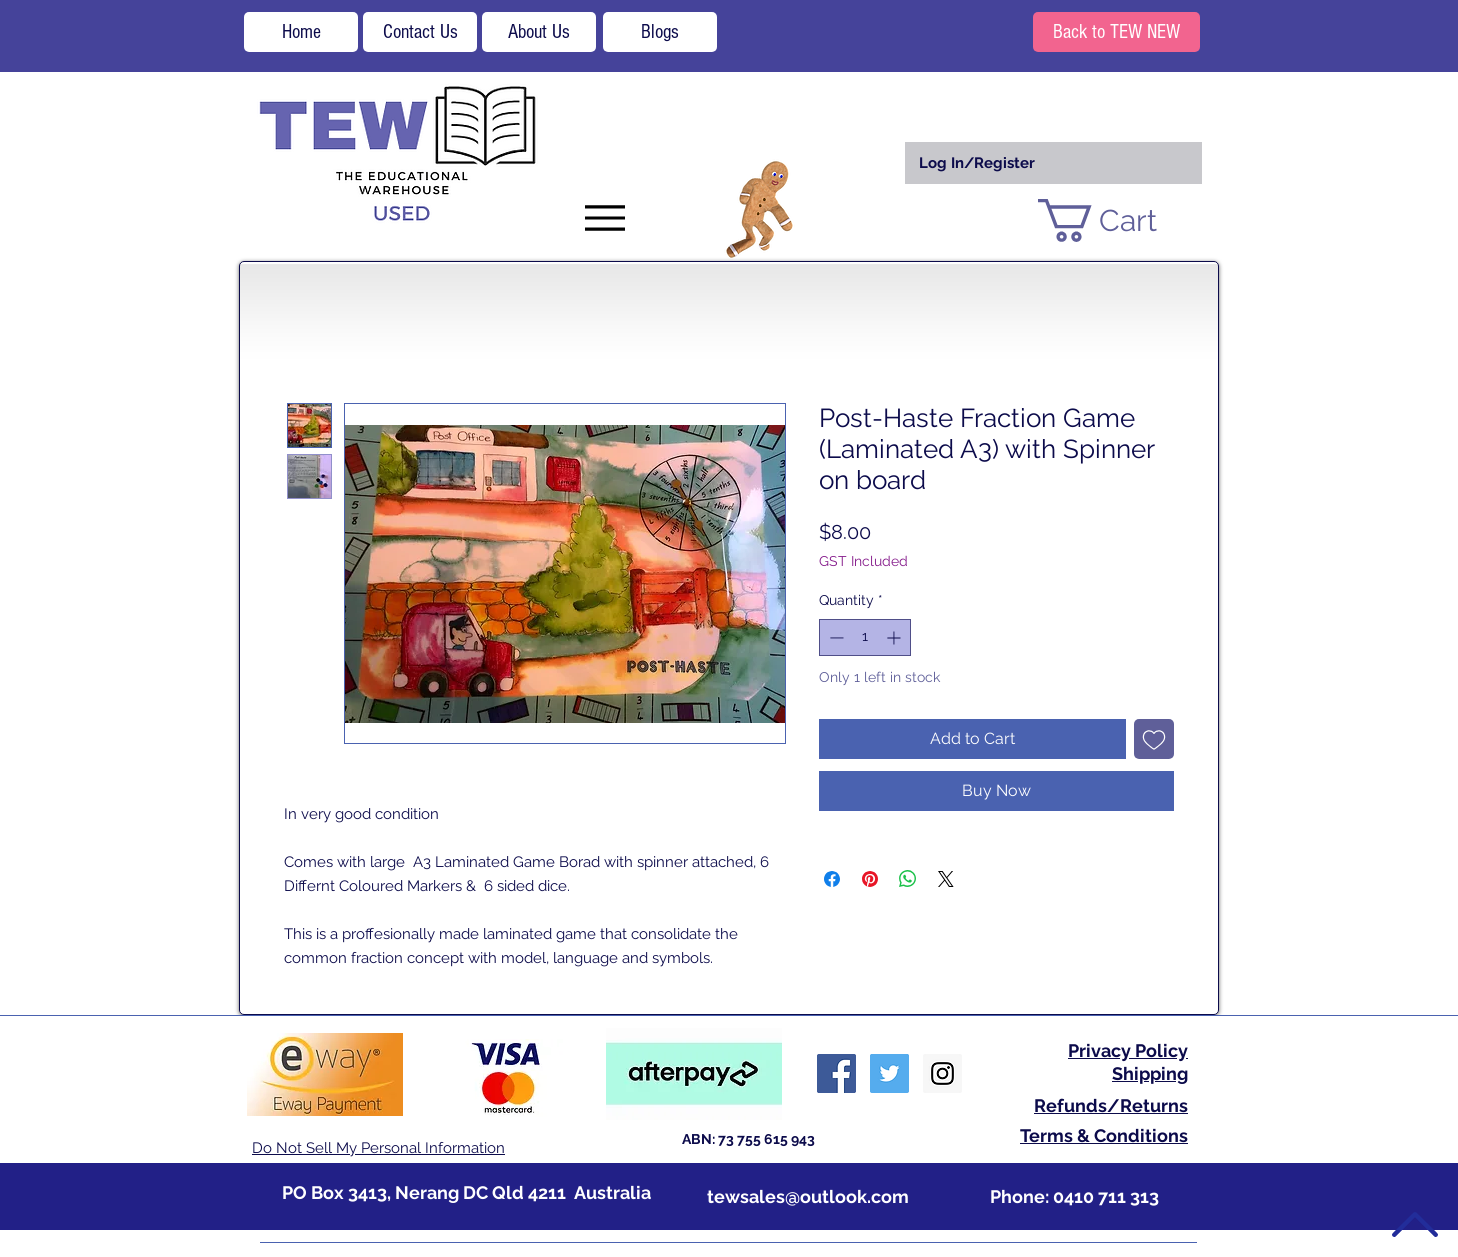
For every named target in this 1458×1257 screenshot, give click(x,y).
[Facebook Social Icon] (836, 1073)
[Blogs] (660, 32)
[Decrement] (834, 637)
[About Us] (539, 32)
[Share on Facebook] (832, 879)
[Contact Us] (420, 32)
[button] (1121, 220)
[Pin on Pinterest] (870, 879)
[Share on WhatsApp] (908, 879)
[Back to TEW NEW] (1116, 32)
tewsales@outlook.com (808, 1196)
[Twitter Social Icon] (889, 1073)
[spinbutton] (865, 637)
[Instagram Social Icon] (942, 1073)
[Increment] (895, 637)
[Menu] (604, 217)
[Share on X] (946, 879)
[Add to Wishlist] (1154, 739)
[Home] (301, 32)
